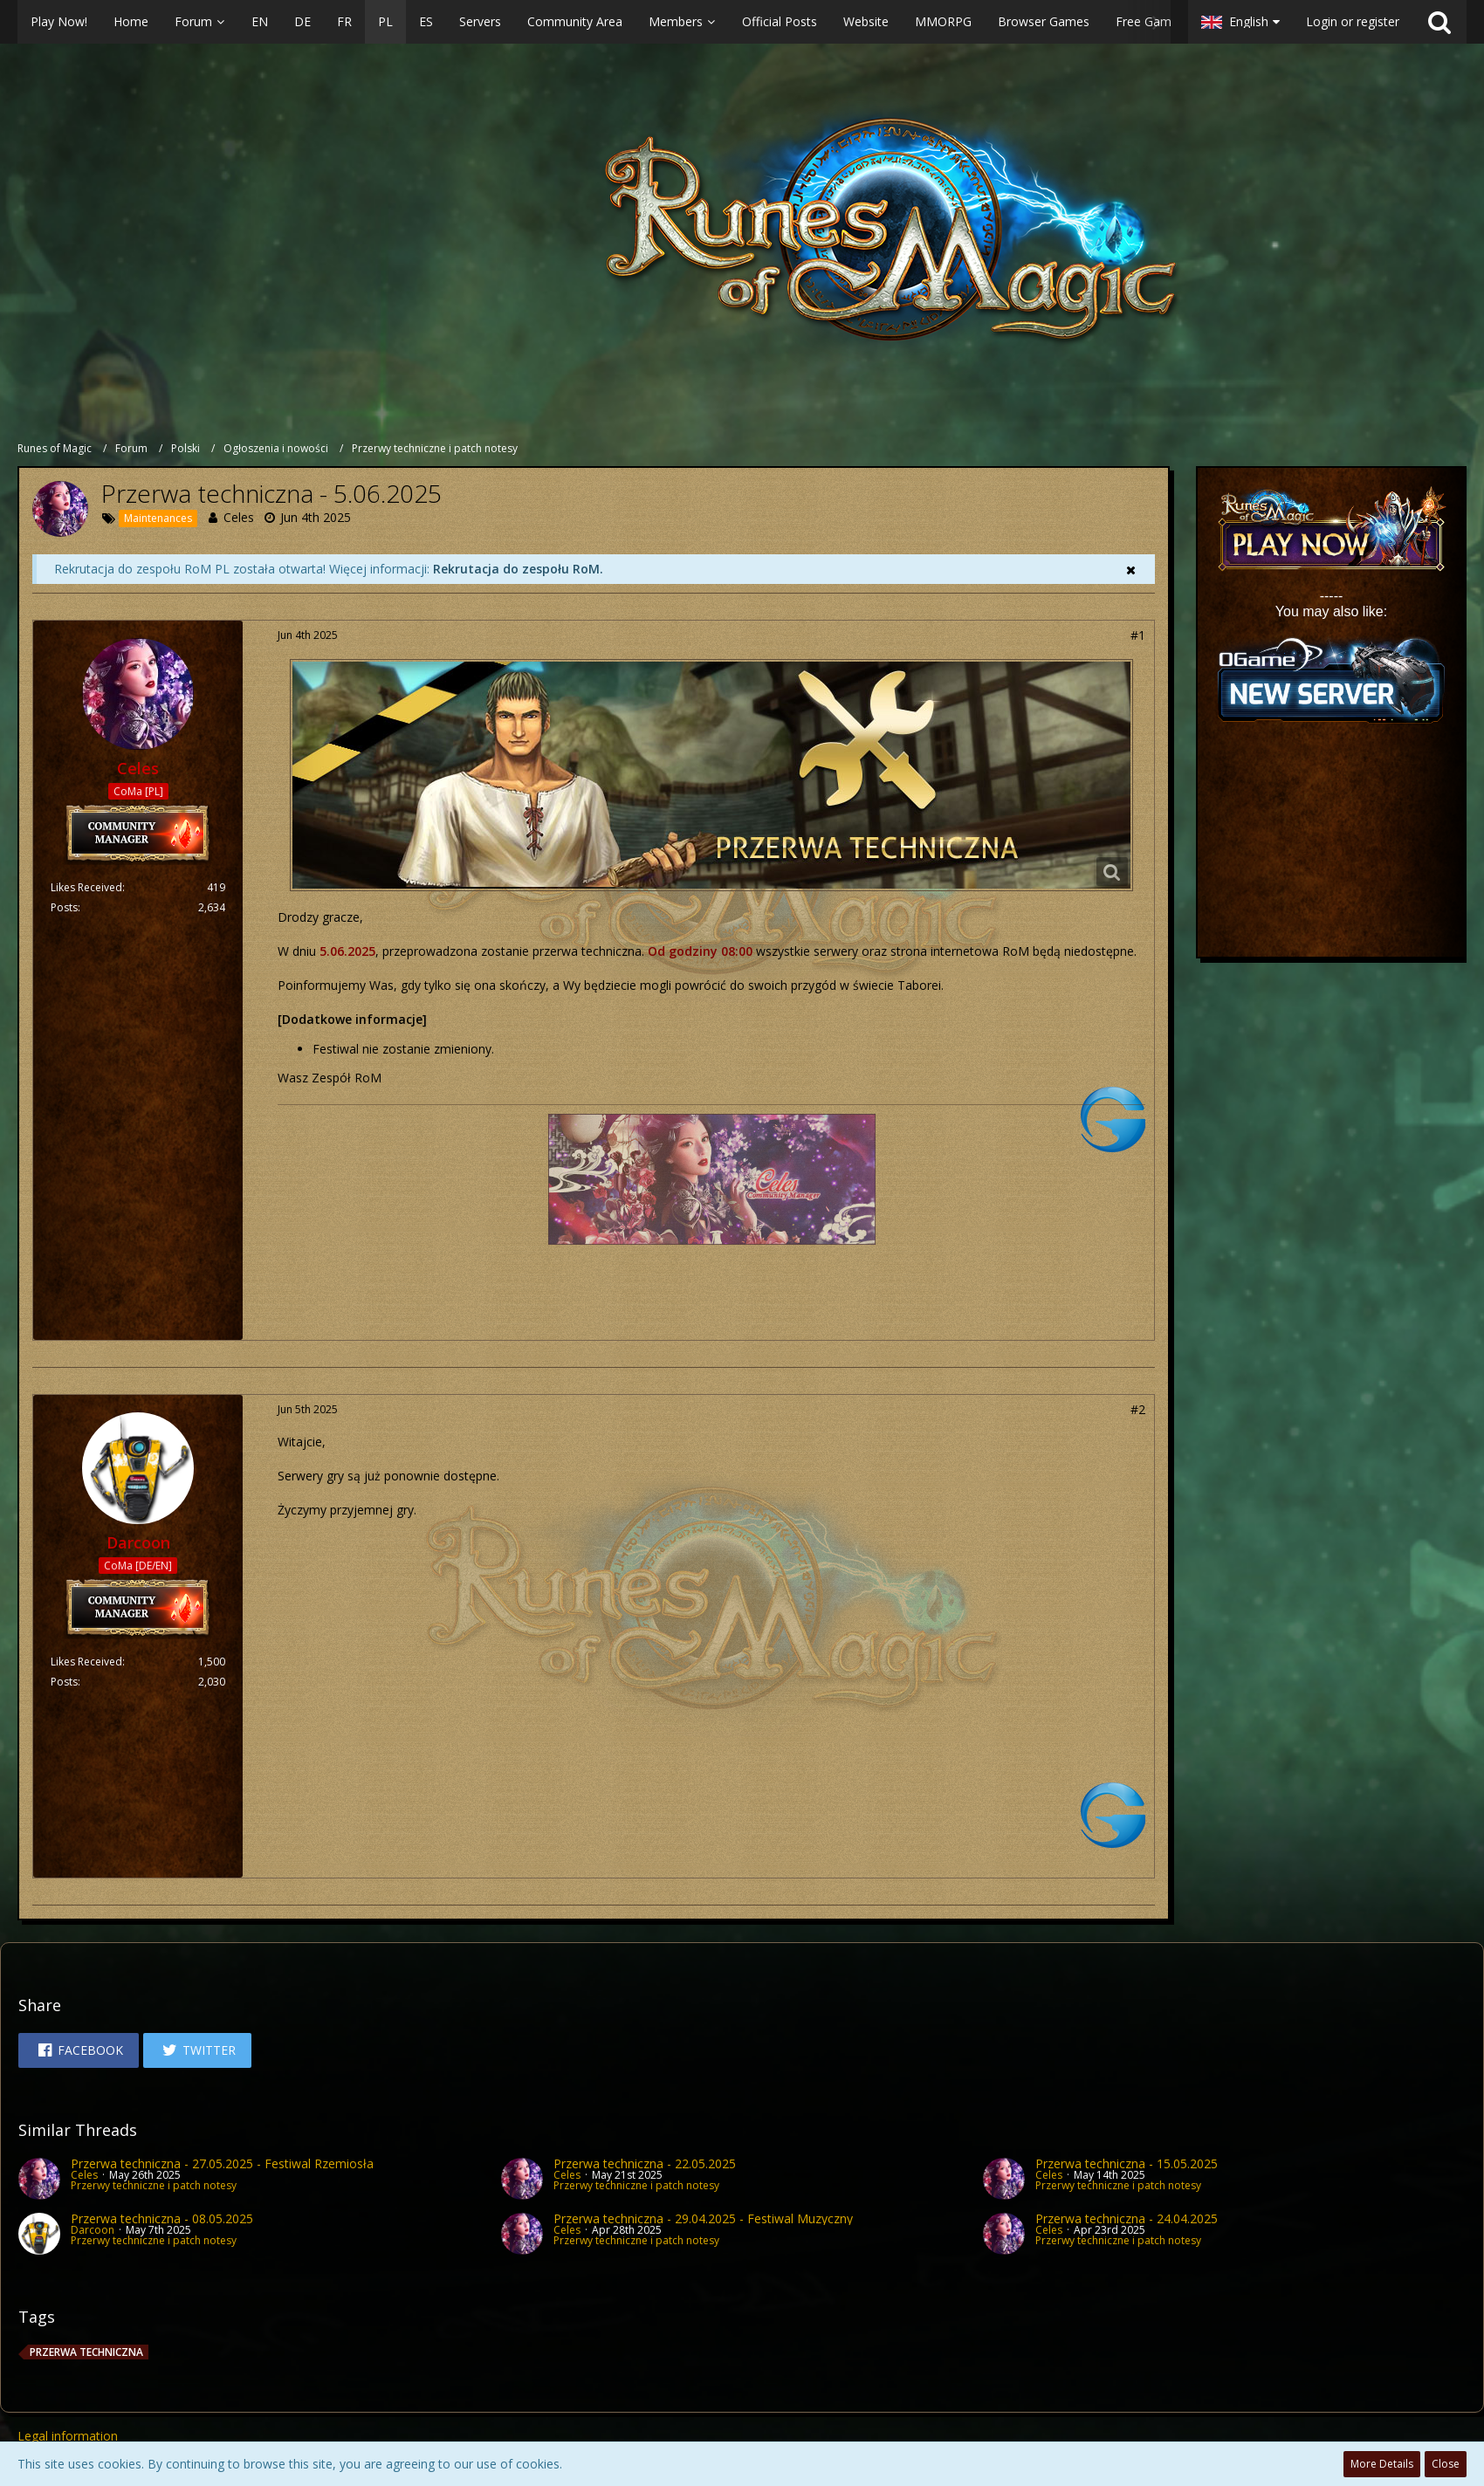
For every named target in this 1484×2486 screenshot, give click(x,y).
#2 (1137, 1409)
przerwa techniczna (86, 2352)
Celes (238, 517)
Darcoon (92, 2229)
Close (1446, 2463)
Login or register (1352, 21)
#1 (1137, 635)
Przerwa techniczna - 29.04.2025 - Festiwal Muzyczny (703, 2218)
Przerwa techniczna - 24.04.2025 (1126, 2218)
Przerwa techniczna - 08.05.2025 (162, 2218)
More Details (1381, 2463)
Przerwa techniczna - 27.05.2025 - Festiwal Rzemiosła (222, 2163)
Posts (64, 907)
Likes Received (86, 887)
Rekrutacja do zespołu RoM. (518, 568)
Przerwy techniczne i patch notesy (154, 2185)
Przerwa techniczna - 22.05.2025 (644, 2163)
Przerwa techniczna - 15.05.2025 (1126, 2163)
